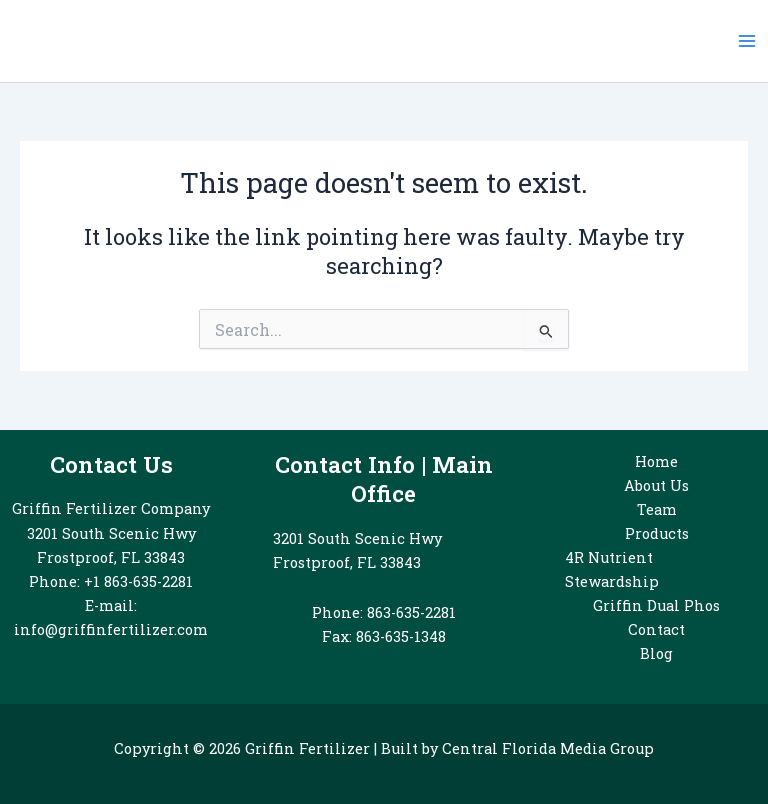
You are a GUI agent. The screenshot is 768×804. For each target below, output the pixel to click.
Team (657, 509)
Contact (656, 629)
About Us (656, 485)
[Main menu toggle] (747, 41)
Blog (656, 653)
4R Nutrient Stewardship (612, 569)
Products (657, 533)
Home (656, 461)
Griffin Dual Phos (656, 605)
